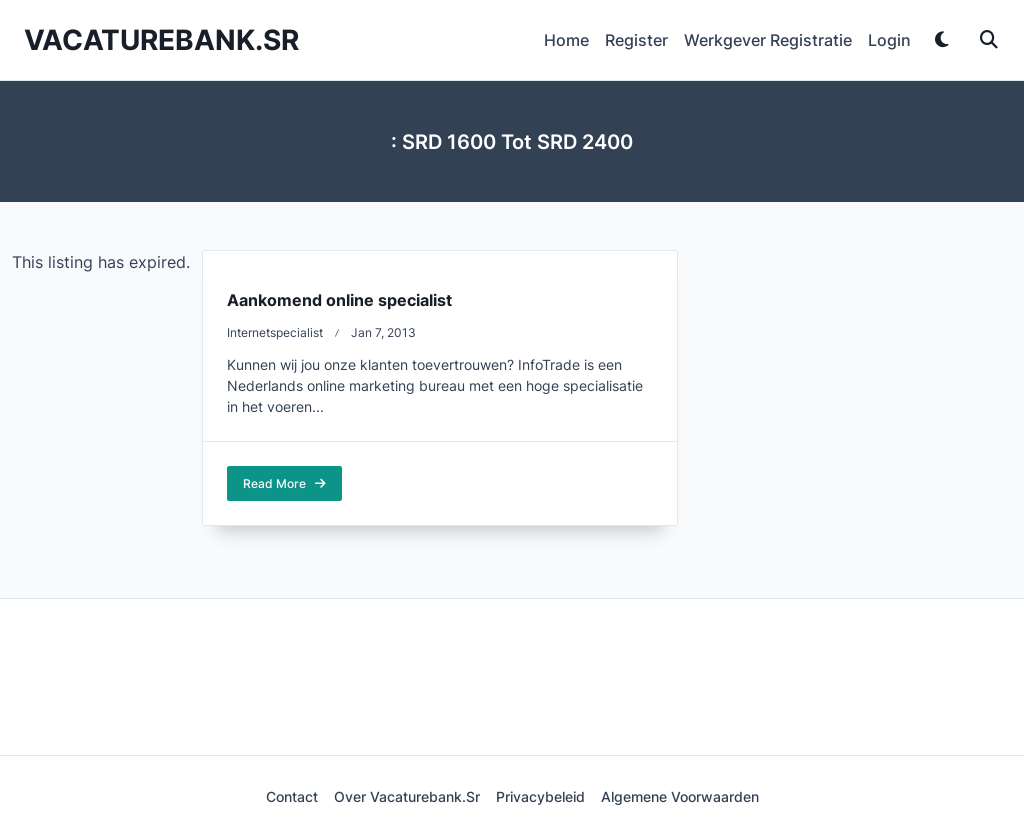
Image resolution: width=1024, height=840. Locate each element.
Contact (292, 797)
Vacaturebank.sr (161, 40)
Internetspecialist (275, 332)
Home (566, 40)
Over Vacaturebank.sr (407, 797)
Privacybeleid (540, 797)
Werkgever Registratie (768, 40)
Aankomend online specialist (339, 300)
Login (889, 40)
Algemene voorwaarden (680, 797)
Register (636, 40)
